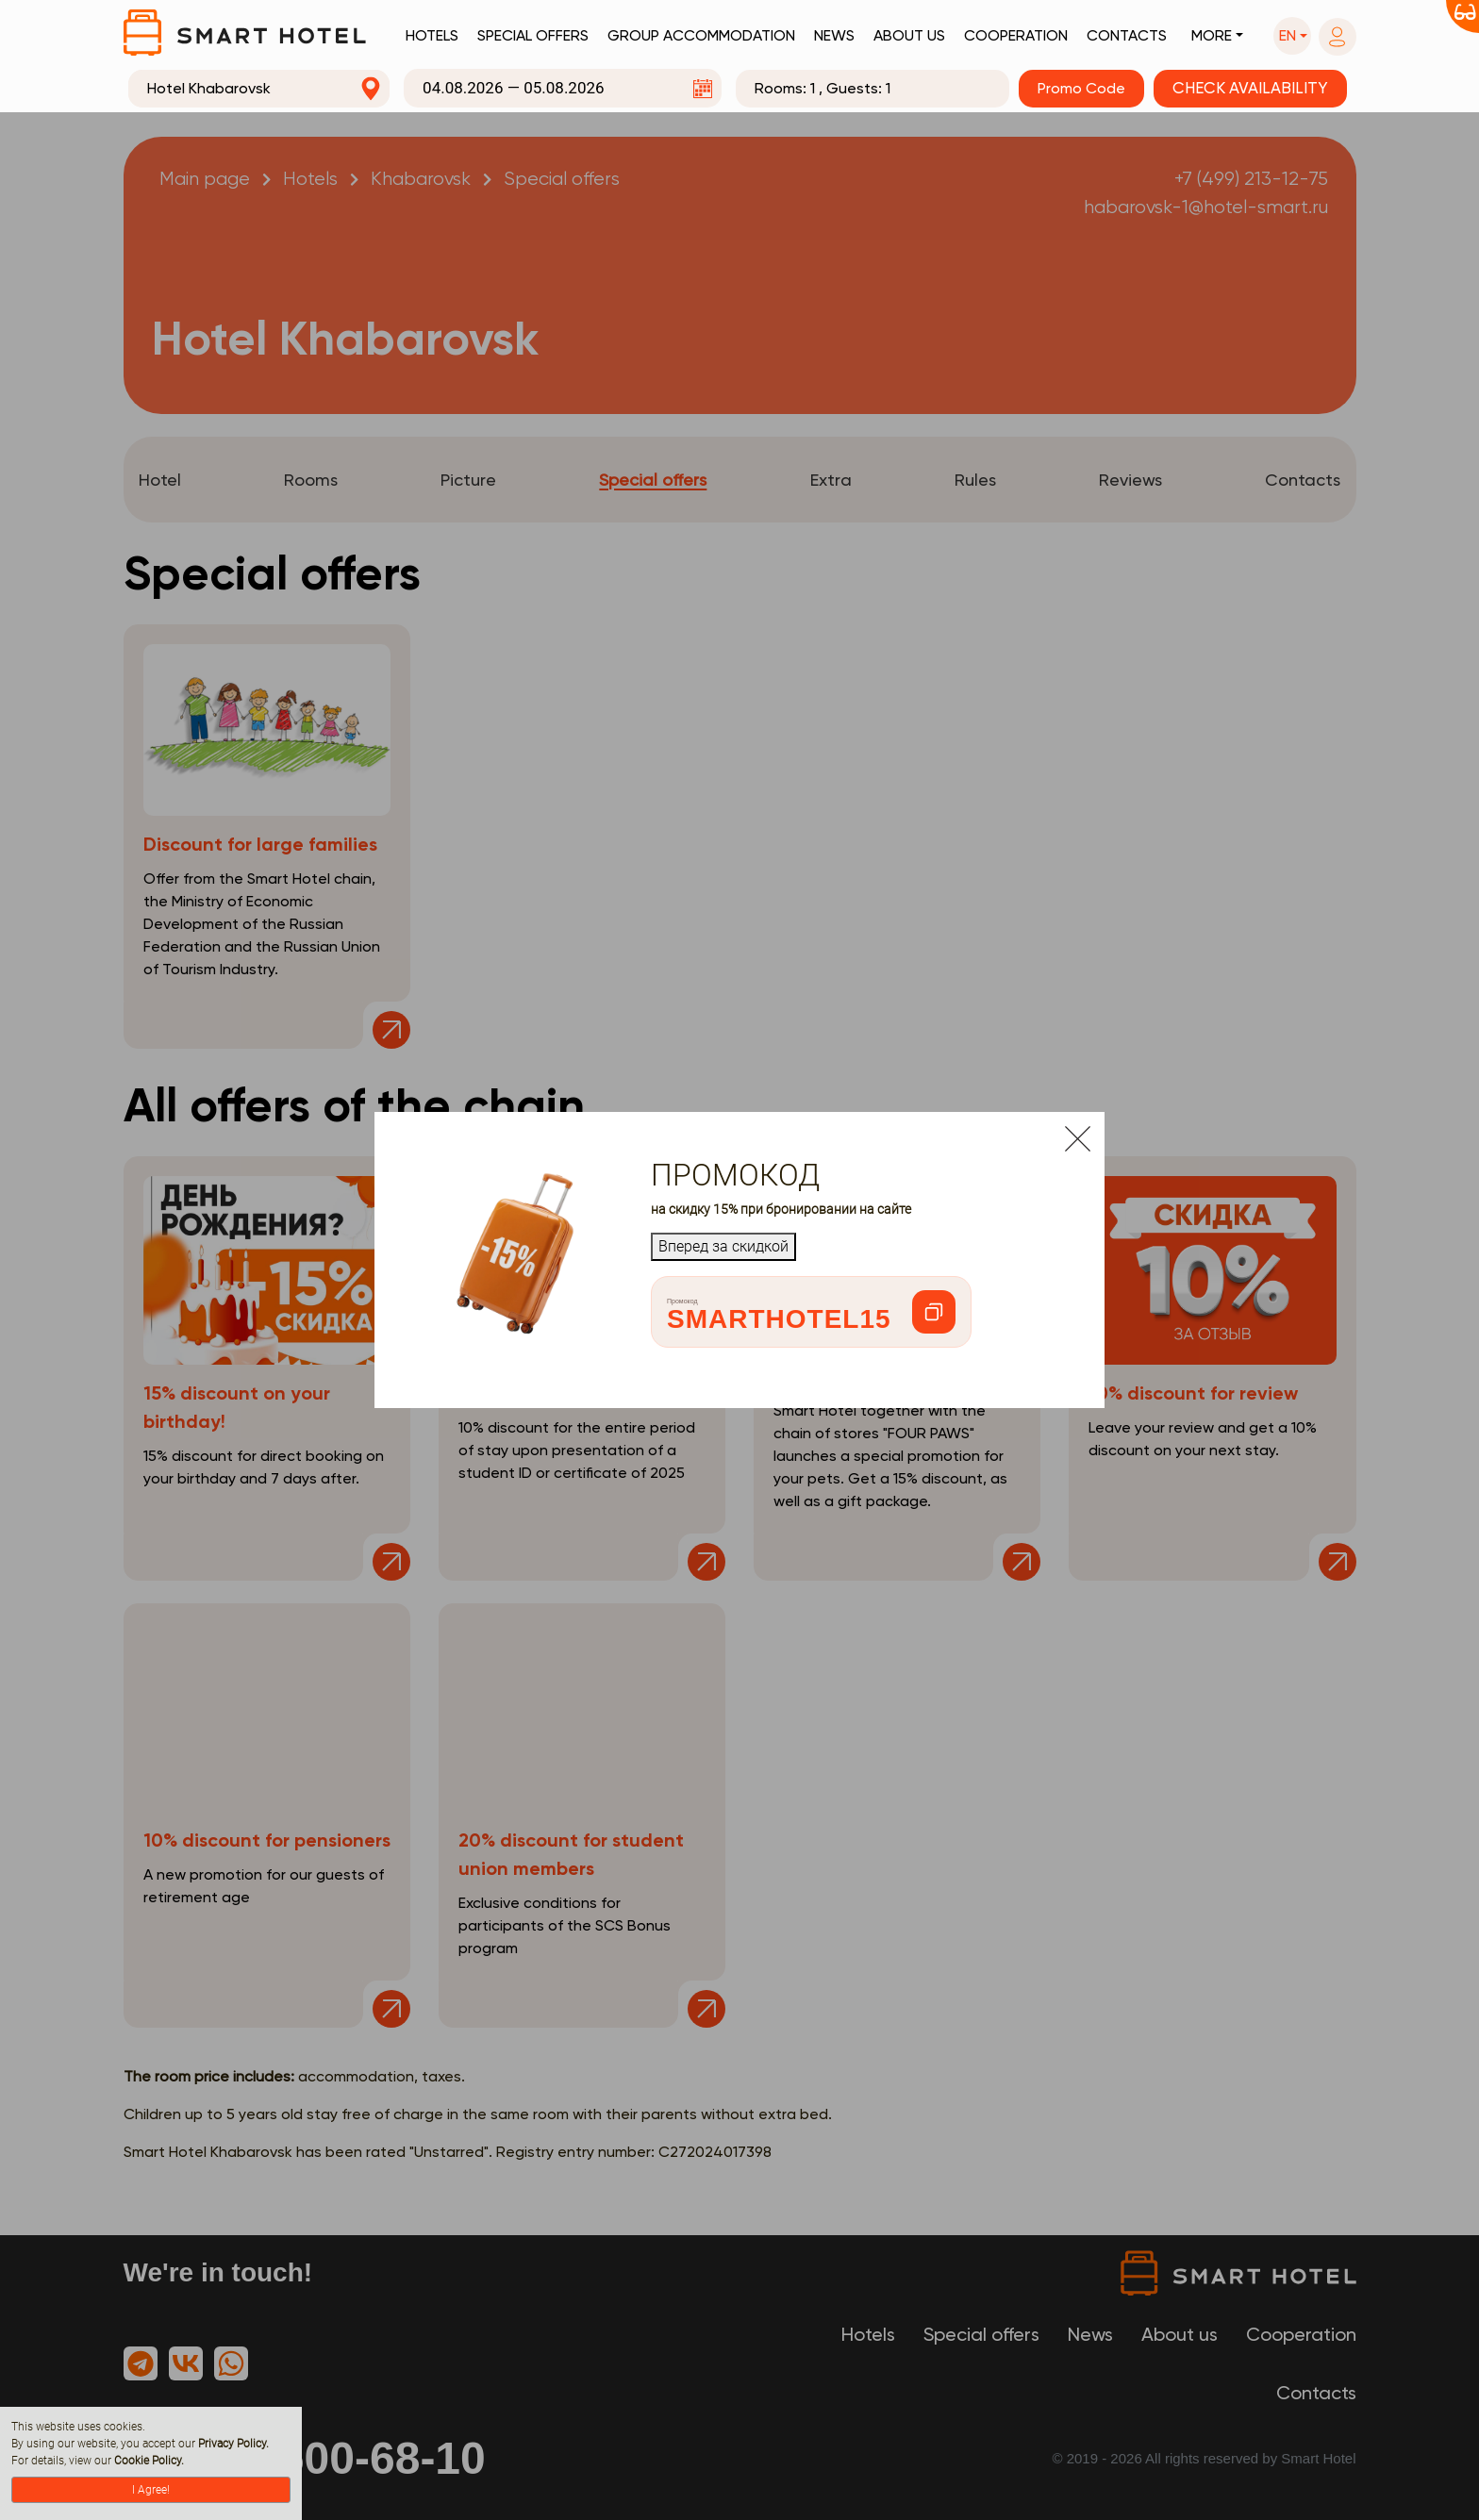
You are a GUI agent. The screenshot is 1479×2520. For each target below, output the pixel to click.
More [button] (1211, 35)
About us (909, 35)
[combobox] (259, 89)
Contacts (1127, 35)
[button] (1292, 36)
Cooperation (1016, 35)
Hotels (432, 35)
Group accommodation (701, 35)
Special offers (533, 35)
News (834, 35)
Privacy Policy (232, 2443)
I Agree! (151, 2489)
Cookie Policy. (149, 2460)
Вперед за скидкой (723, 1246)
